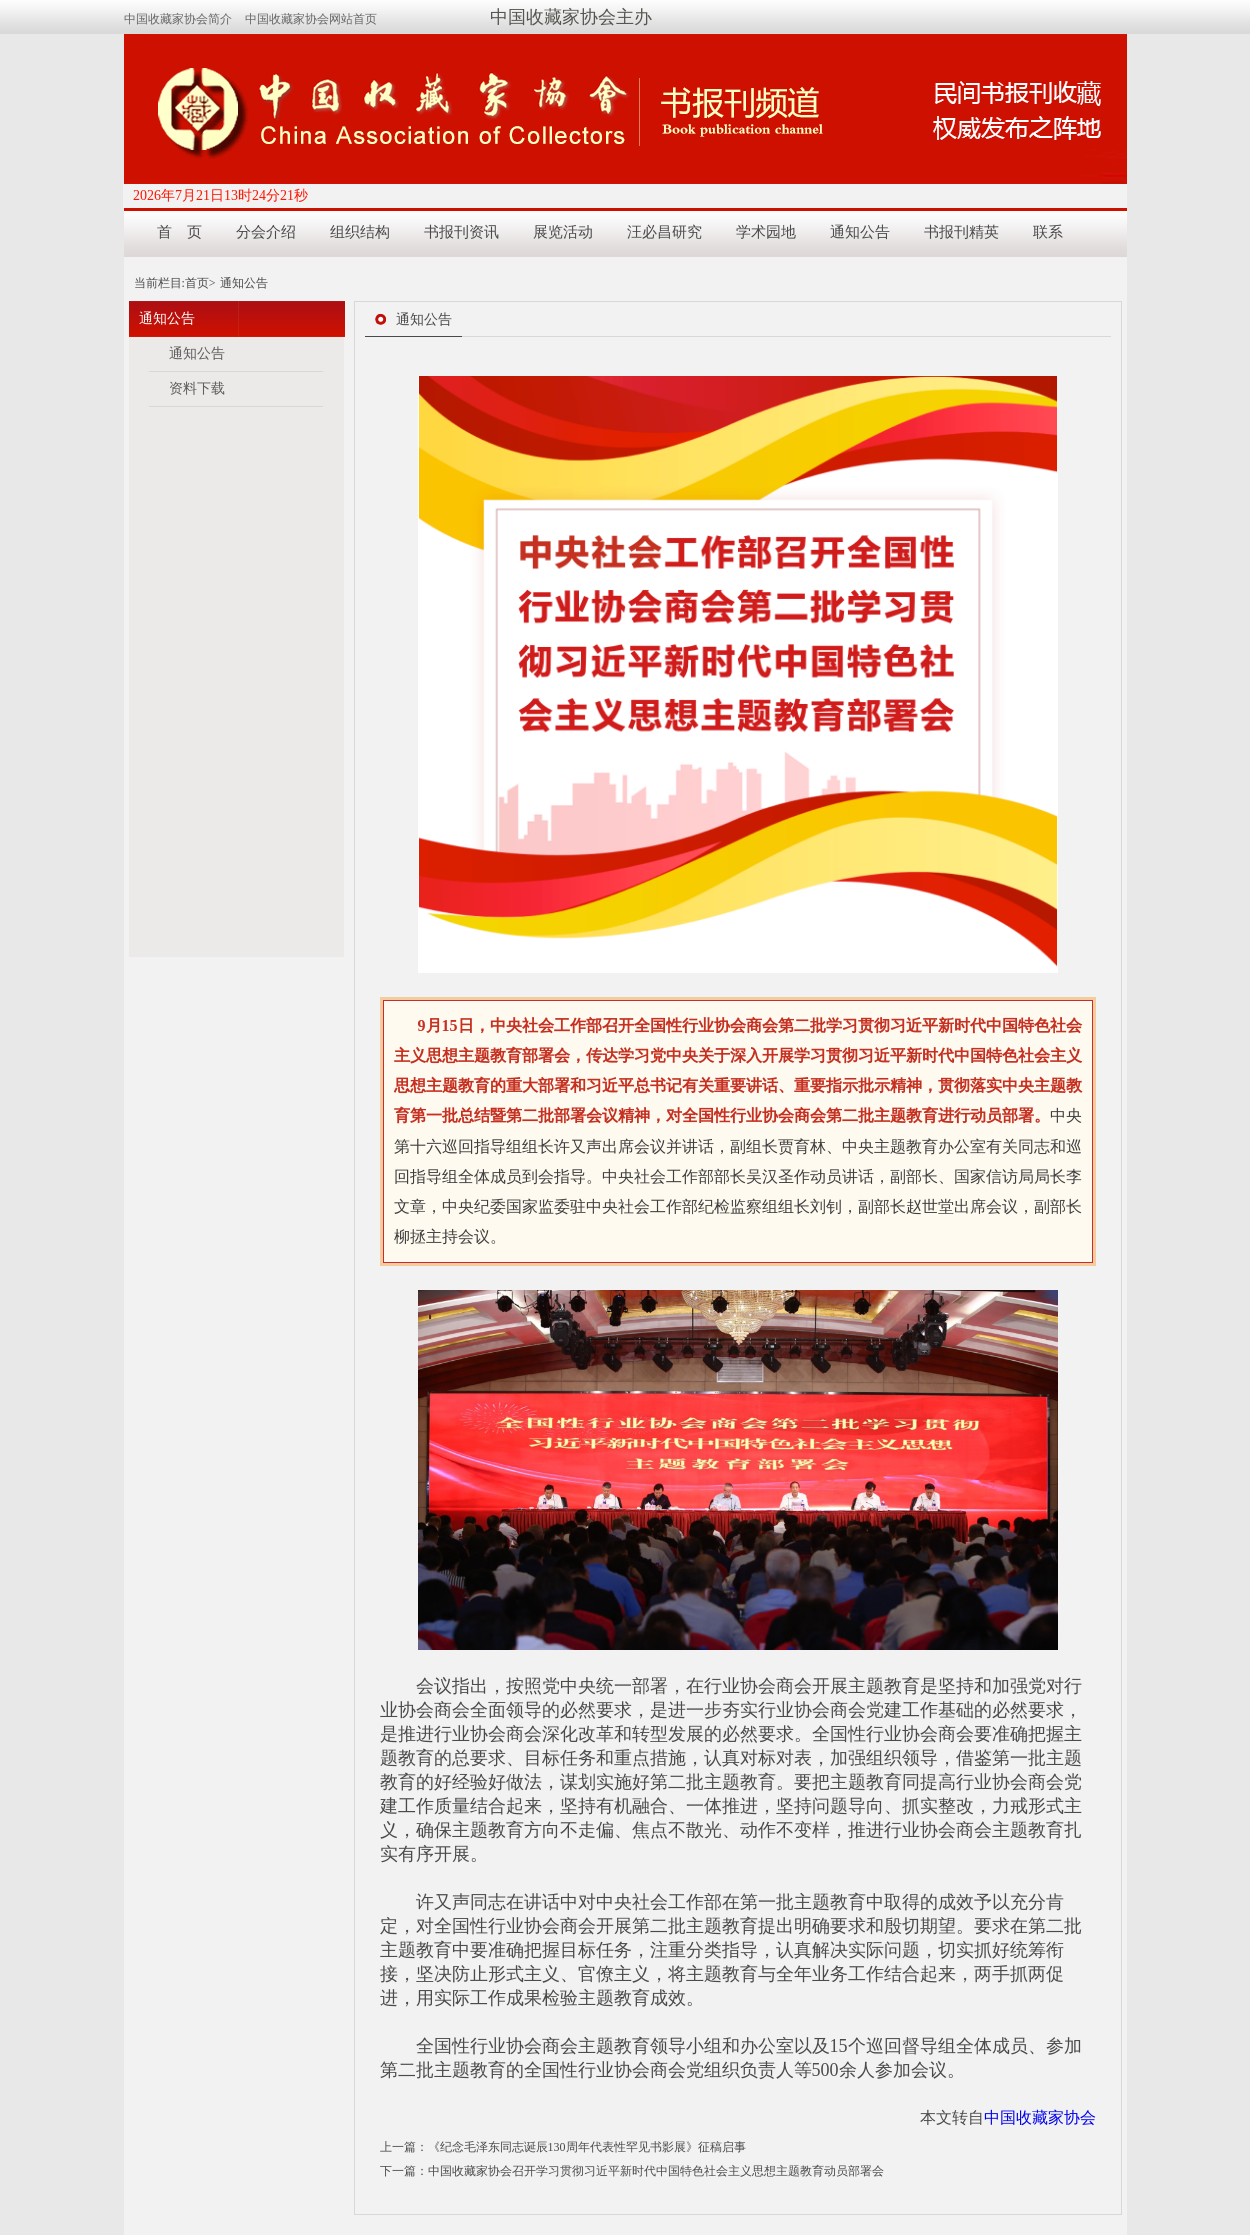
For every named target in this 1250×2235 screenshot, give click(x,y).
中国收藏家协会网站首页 (311, 19)
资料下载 (197, 388)
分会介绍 (266, 232)
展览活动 (563, 232)
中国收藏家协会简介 (178, 19)
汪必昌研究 (664, 232)
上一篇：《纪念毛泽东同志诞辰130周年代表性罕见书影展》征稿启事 (563, 2147)
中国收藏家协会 (1040, 2117)
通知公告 (860, 232)
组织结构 (360, 232)
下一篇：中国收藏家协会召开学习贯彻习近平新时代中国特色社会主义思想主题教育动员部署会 (632, 2171)
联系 (1048, 232)
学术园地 (766, 232)
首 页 (179, 232)
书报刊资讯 (461, 232)
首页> (200, 283)
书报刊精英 (961, 232)
